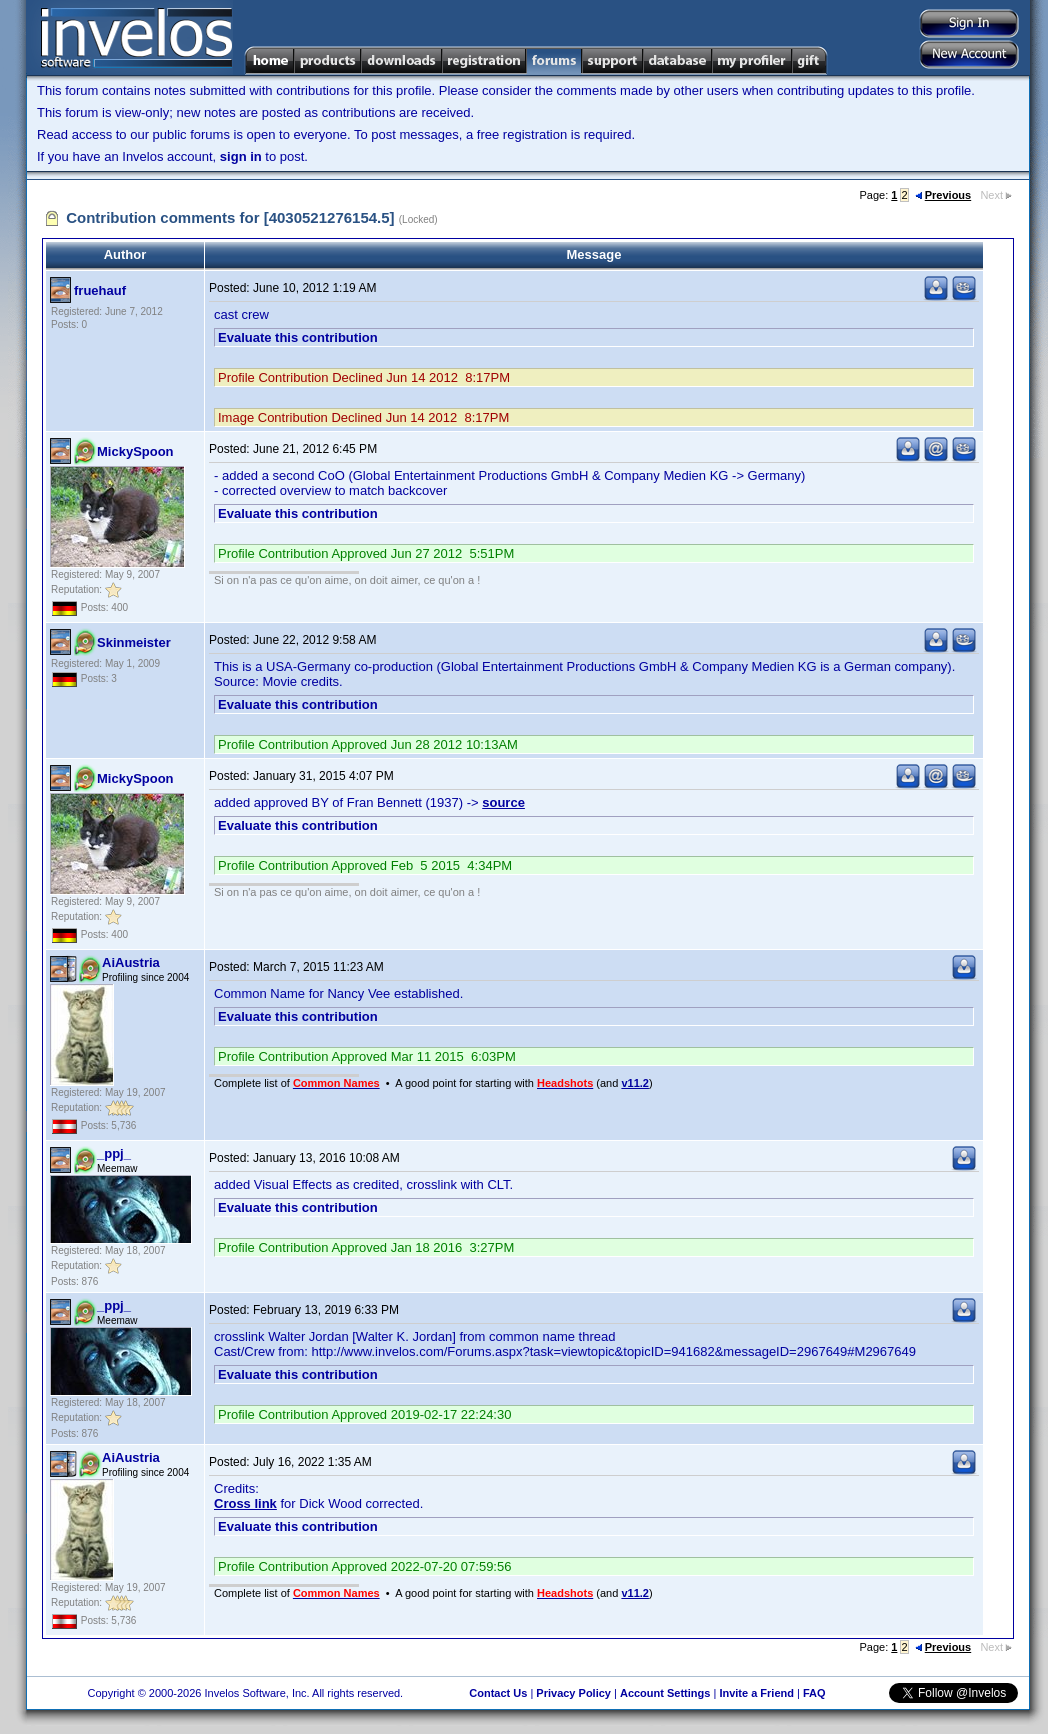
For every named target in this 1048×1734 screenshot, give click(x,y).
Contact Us (498, 1693)
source (503, 802)
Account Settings (665, 1693)
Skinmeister (134, 642)
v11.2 (635, 1083)
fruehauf (100, 290)
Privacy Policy (573, 1693)
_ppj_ (114, 1153)
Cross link (245, 1503)
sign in (241, 156)
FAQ (814, 1693)
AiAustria (131, 962)
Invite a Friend (756, 1693)
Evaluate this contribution (298, 337)
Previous (943, 195)
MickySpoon (135, 451)
